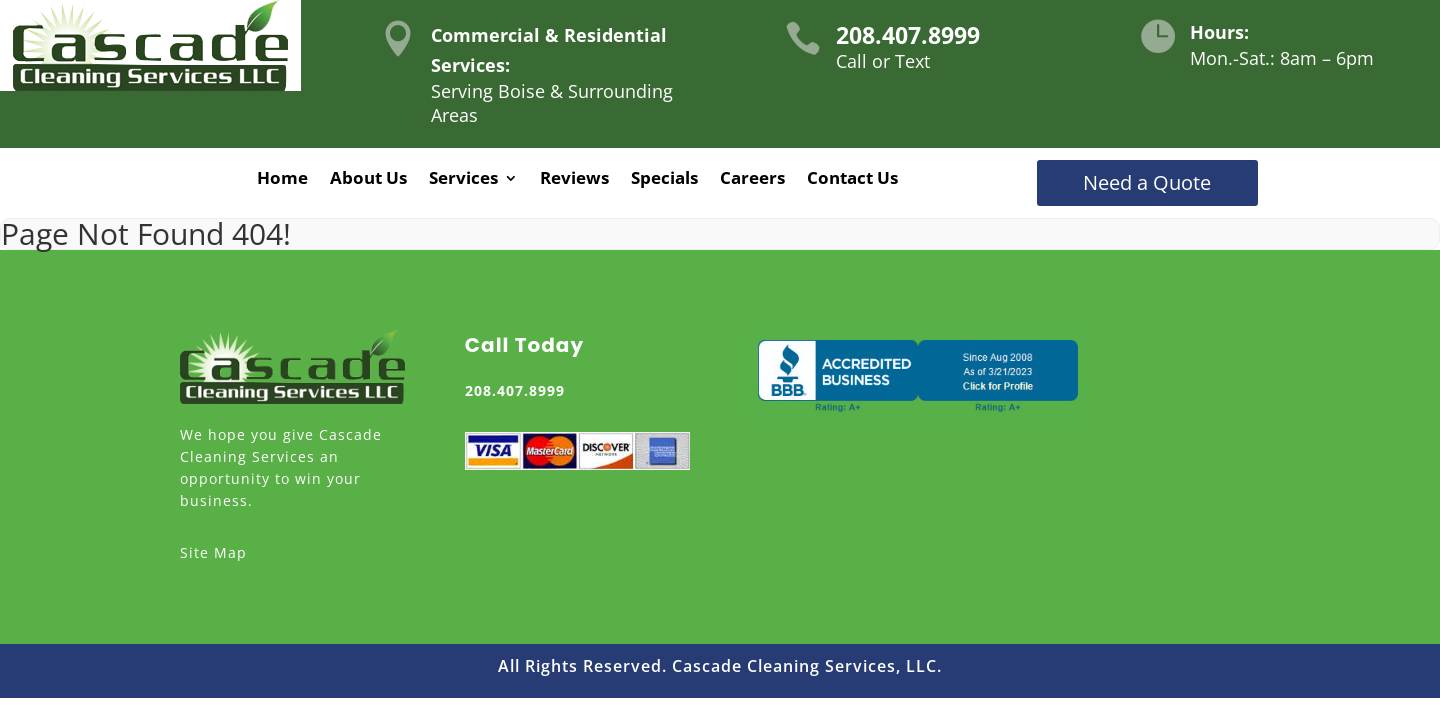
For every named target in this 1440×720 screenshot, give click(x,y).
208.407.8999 (908, 35)
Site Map (213, 552)
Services (463, 180)
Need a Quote (1147, 182)
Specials (664, 180)
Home (282, 180)
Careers (752, 180)
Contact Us (852, 180)
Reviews (574, 180)
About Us (368, 180)
